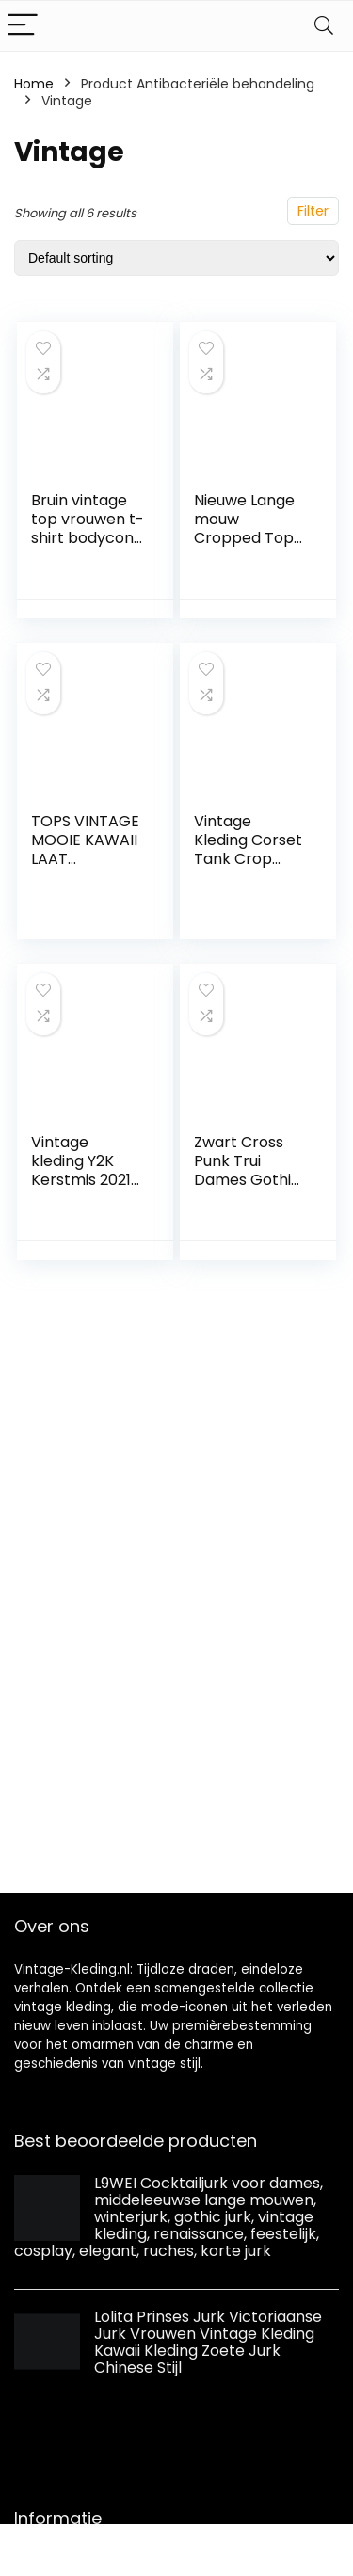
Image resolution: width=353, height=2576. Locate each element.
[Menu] (22, 26)
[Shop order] (176, 258)
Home (34, 83)
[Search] (323, 26)
